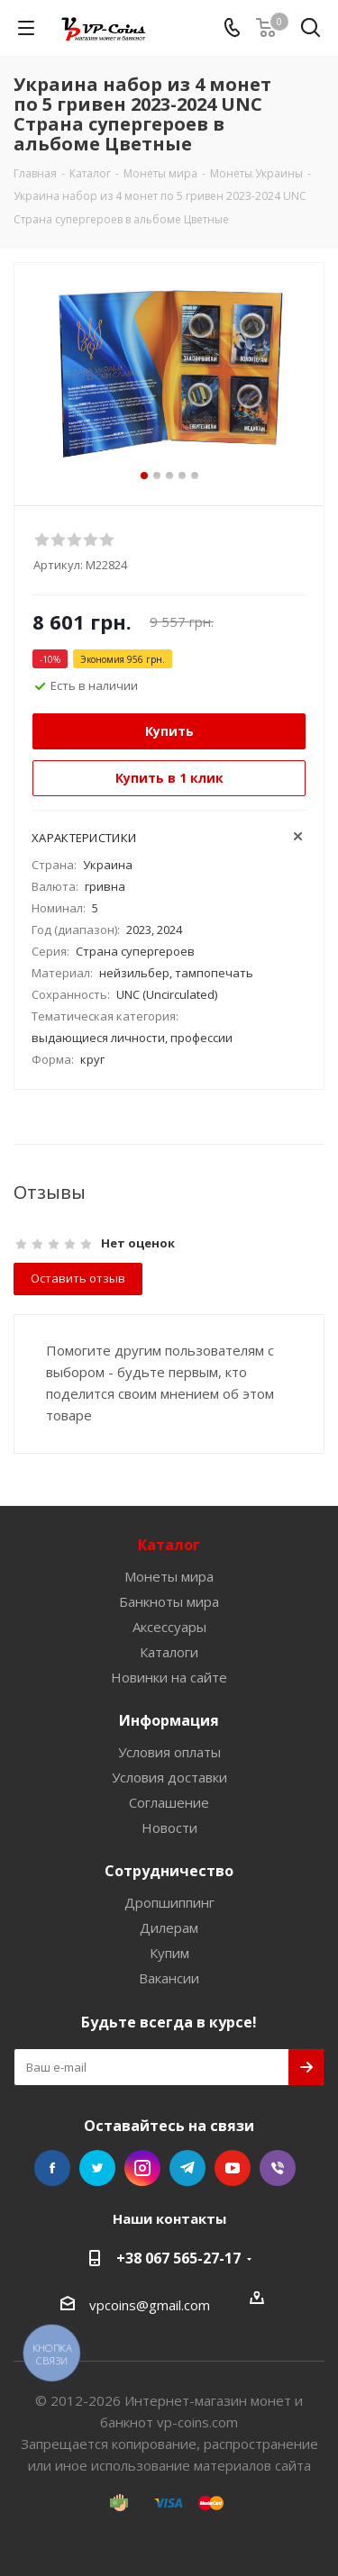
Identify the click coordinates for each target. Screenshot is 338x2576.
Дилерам (169, 1927)
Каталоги (169, 1652)
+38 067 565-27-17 (178, 2258)
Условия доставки (169, 1777)
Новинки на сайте (169, 1677)
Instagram (142, 2168)
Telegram (187, 2168)
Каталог (169, 1545)
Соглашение (169, 1802)
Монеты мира (169, 1576)
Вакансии (169, 1978)
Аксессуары (169, 1627)
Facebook (52, 2168)
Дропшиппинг (169, 1902)
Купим (169, 1953)
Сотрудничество (169, 1871)
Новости (169, 1828)
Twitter (97, 2168)
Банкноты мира (169, 1601)
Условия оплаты (169, 1752)
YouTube (233, 2168)
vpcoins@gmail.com (149, 2305)
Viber (278, 2168)
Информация (169, 1720)
